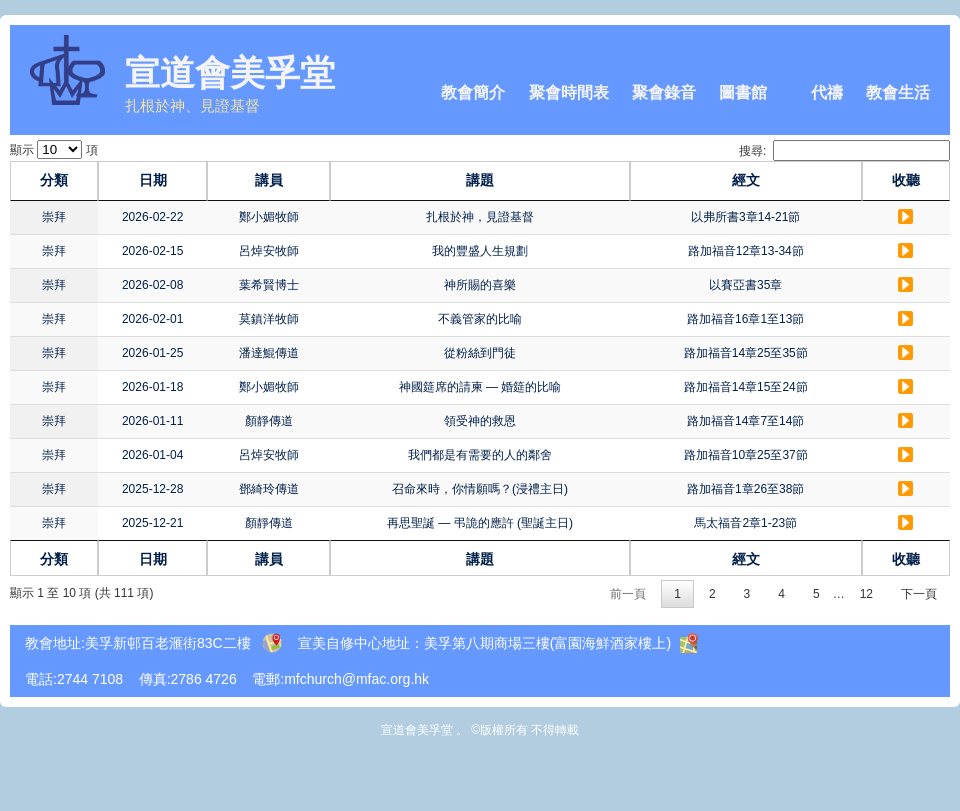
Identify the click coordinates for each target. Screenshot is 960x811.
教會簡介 (473, 92)
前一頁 (628, 594)
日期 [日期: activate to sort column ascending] (139, 180)
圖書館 (743, 92)
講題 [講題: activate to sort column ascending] (480, 180)
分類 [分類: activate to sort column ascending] (50, 180)
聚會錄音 (664, 92)
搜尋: (844, 151)
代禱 (827, 92)
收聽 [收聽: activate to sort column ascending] (910, 180)
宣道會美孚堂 (230, 72)
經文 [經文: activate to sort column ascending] (766, 180)
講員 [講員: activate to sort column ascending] (244, 180)
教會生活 (898, 92)
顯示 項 (54, 150)
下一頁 (919, 594)
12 (866, 594)
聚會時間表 (569, 92)
